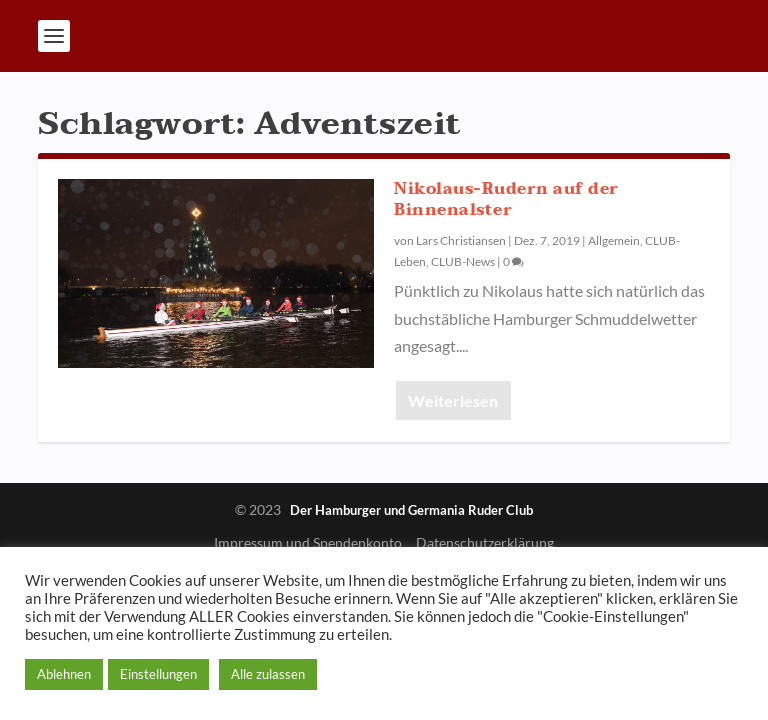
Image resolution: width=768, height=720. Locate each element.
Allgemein (614, 240)
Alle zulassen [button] (268, 674)
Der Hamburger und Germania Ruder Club (411, 510)
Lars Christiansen (461, 240)
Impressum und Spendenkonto (308, 542)
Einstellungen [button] (158, 674)
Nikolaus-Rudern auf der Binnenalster (506, 199)
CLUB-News (463, 261)
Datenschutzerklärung (485, 542)
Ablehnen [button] (64, 674)
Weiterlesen (453, 400)
